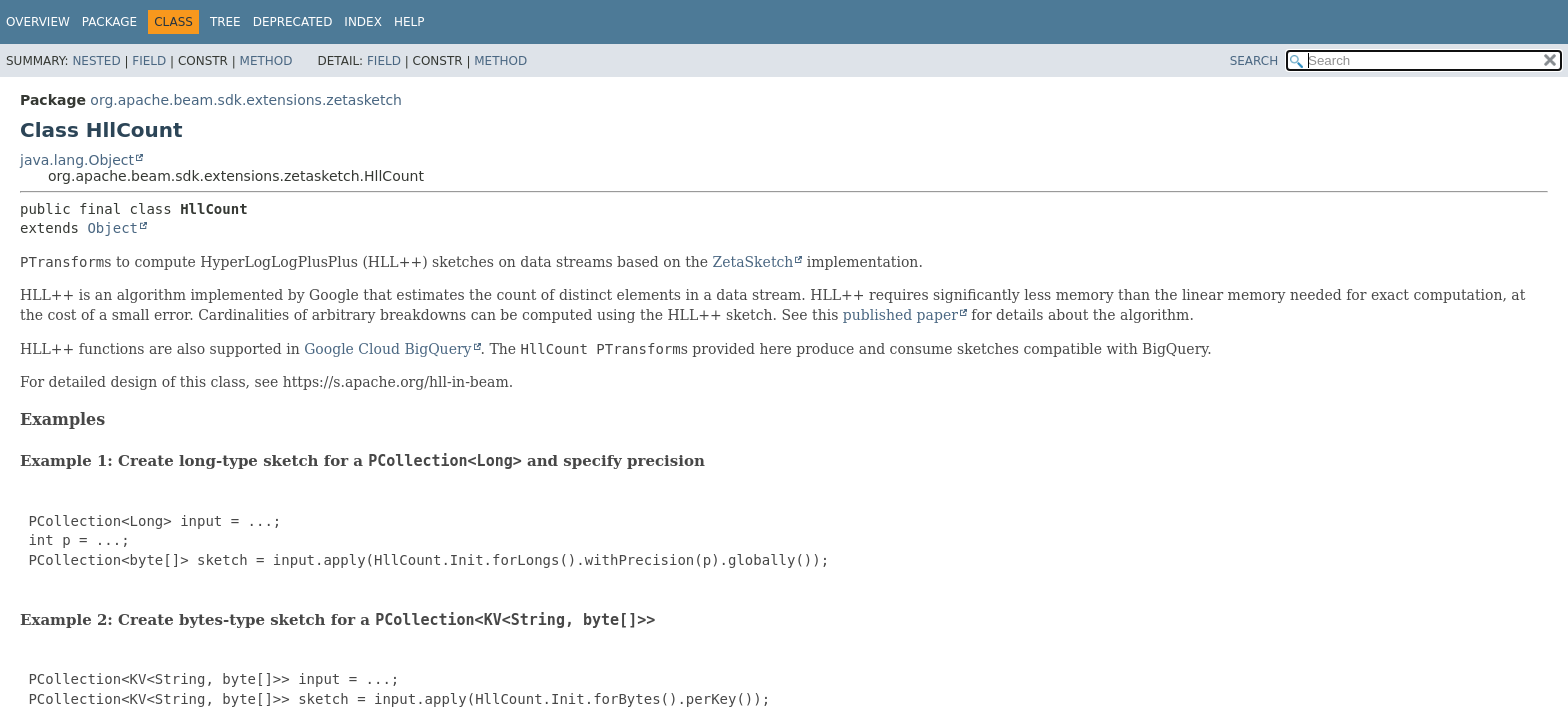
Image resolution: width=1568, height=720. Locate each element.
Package (109, 22)
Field (149, 61)
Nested (96, 61)
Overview (38, 22)
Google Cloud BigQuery (387, 349)
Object (112, 228)
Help (409, 22)
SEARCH (1254, 61)
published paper (900, 315)
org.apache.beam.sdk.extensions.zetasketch (246, 100)
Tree (225, 22)
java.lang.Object (77, 160)
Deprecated (293, 22)
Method (266, 61)
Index (363, 22)
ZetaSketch (753, 262)
